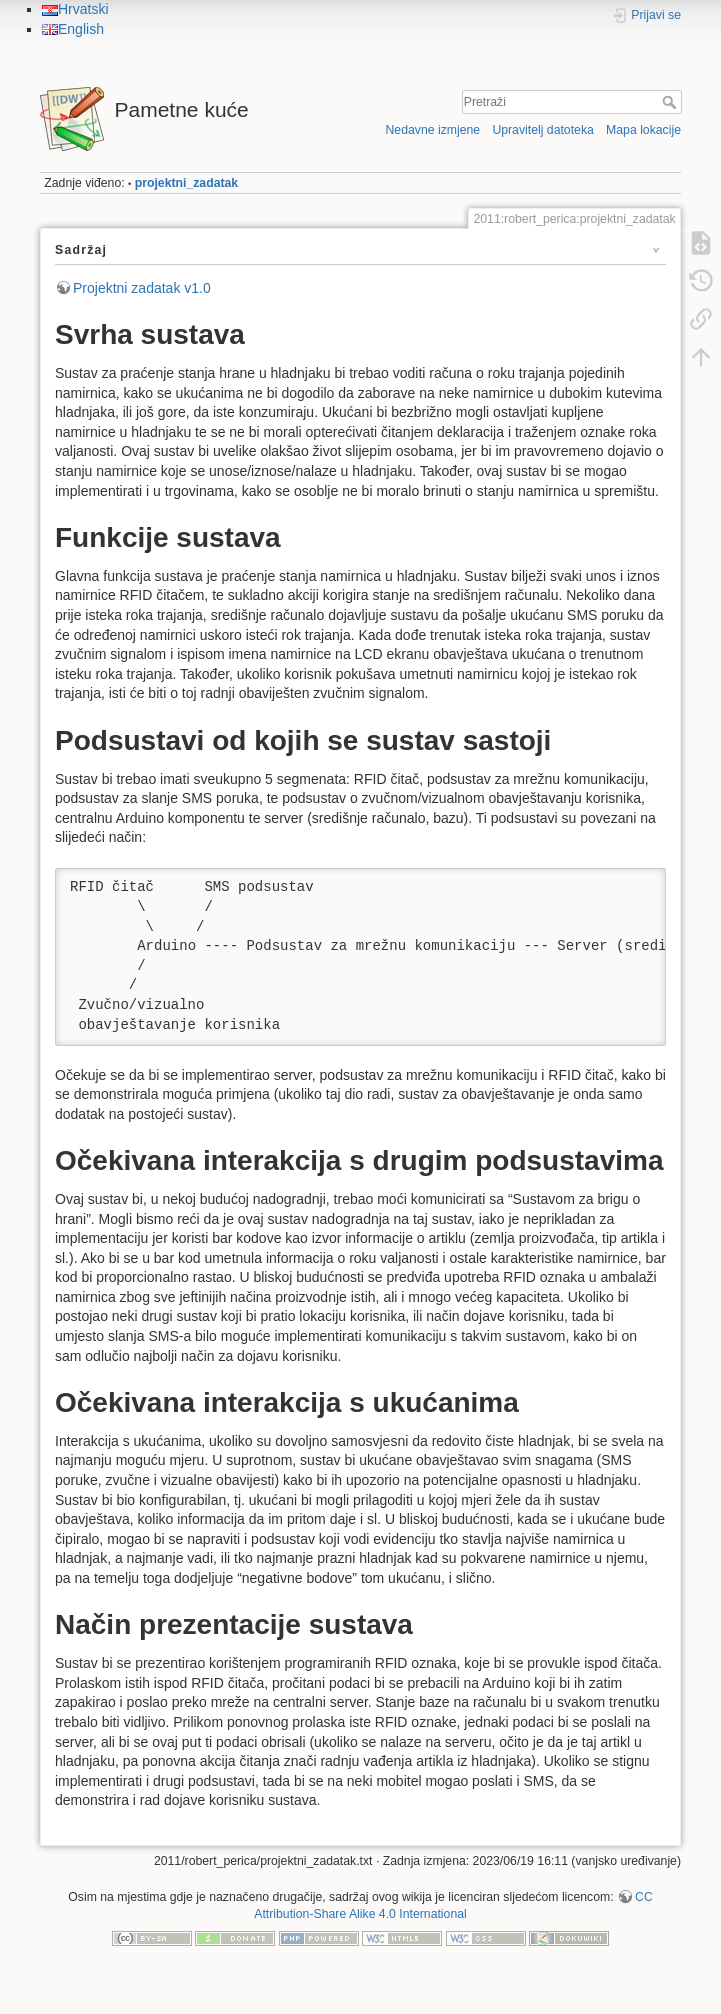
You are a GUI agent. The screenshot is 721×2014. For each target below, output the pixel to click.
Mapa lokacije (643, 130)
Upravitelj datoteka (542, 130)
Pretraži (671, 102)
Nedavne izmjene (432, 130)
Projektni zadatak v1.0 (142, 288)
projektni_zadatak (186, 183)
